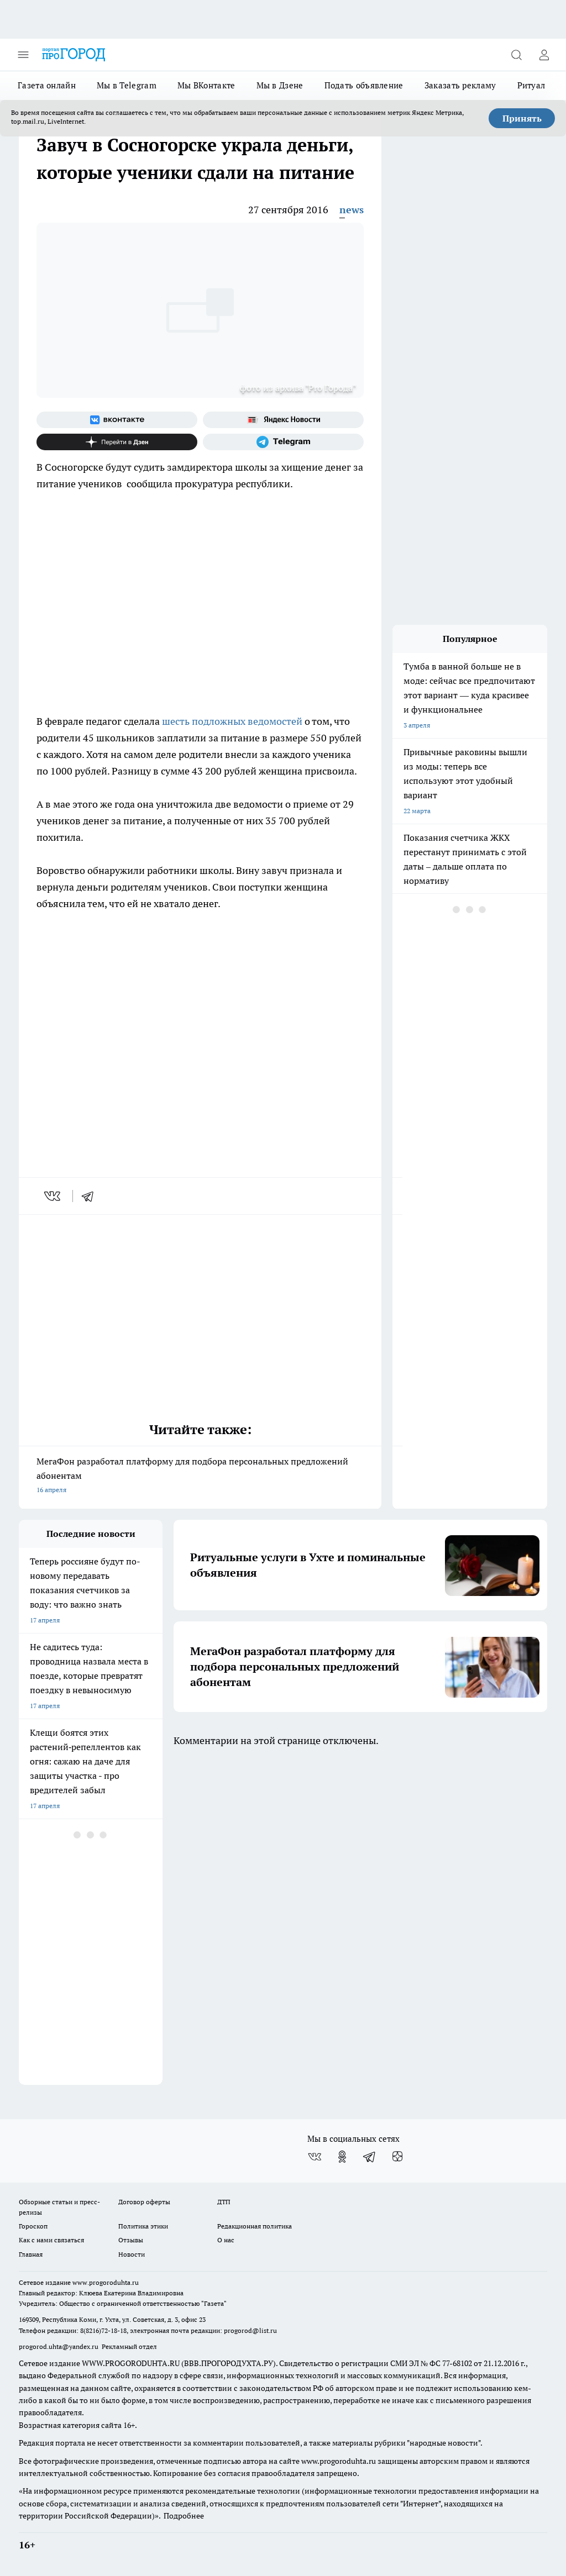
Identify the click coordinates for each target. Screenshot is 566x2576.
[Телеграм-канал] (283, 442)
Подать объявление (363, 85)
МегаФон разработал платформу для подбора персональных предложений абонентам (200, 1476)
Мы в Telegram (126, 85)
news (351, 209)
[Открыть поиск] (516, 55)
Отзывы (130, 2240)
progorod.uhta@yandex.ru (59, 2346)
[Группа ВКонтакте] (116, 420)
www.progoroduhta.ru (105, 2282)
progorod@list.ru (250, 2330)
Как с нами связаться (51, 2240)
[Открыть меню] (23, 55)
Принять (522, 118)
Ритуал (531, 85)
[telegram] (91, 1196)
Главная (31, 2254)
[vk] (53, 1196)
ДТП (223, 2202)
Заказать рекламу (460, 85)
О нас (225, 2240)
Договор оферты (144, 2202)
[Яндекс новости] (283, 420)
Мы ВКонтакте (206, 85)
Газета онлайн (47, 85)
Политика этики (143, 2226)
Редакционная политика (254, 2226)
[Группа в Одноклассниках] (342, 2157)
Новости (131, 2254)
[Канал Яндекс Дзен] (116, 442)
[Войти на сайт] (544, 55)
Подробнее (184, 2516)
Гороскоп (33, 2226)
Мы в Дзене (279, 85)
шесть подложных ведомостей (233, 721)
